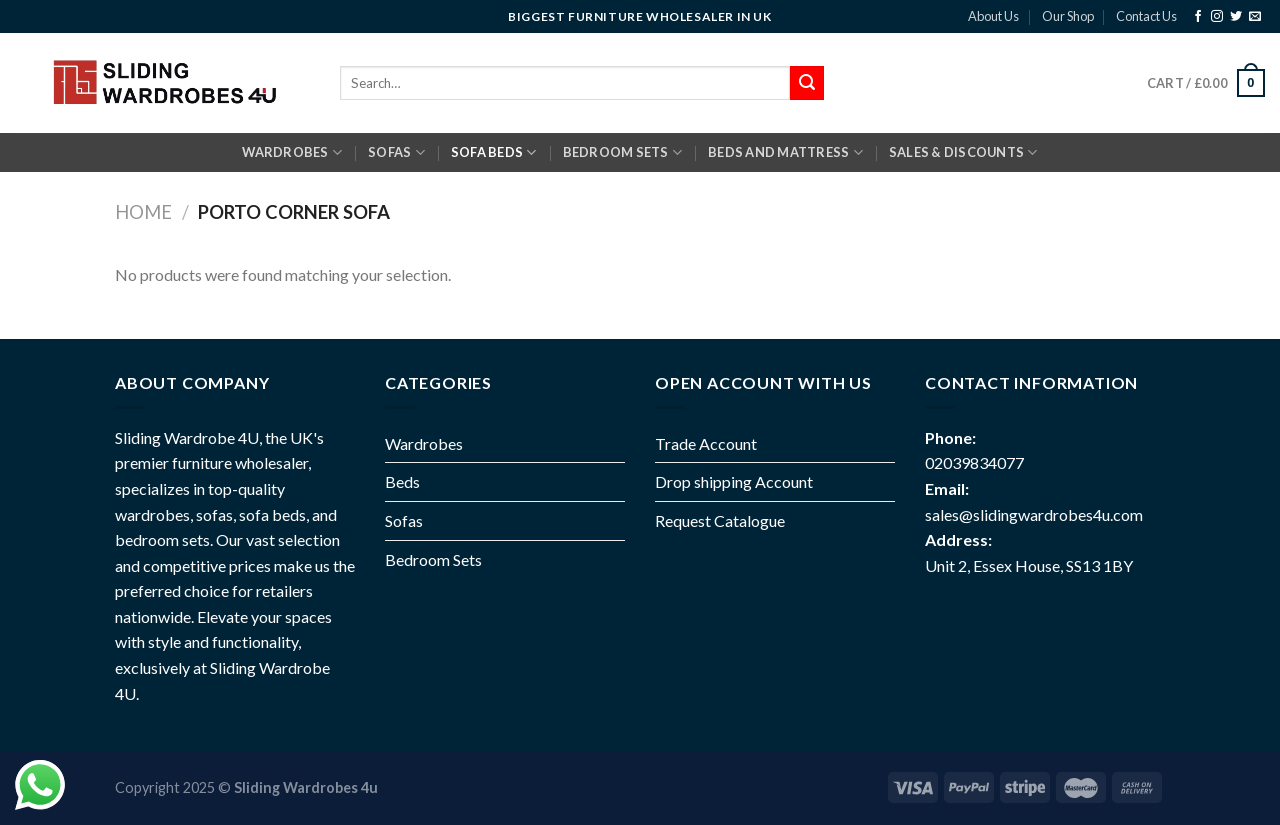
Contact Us (1146, 16)
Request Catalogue (720, 520)
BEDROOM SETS (623, 152)
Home (143, 212)
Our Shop (1068, 16)
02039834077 (974, 462)
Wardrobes (292, 152)
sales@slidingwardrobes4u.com (1034, 514)
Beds (402, 481)
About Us (993, 16)
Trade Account (706, 443)
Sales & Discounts (963, 152)
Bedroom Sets (433, 559)
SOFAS (396, 152)
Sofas (404, 520)
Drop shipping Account (734, 481)
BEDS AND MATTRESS (785, 152)
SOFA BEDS (494, 152)
